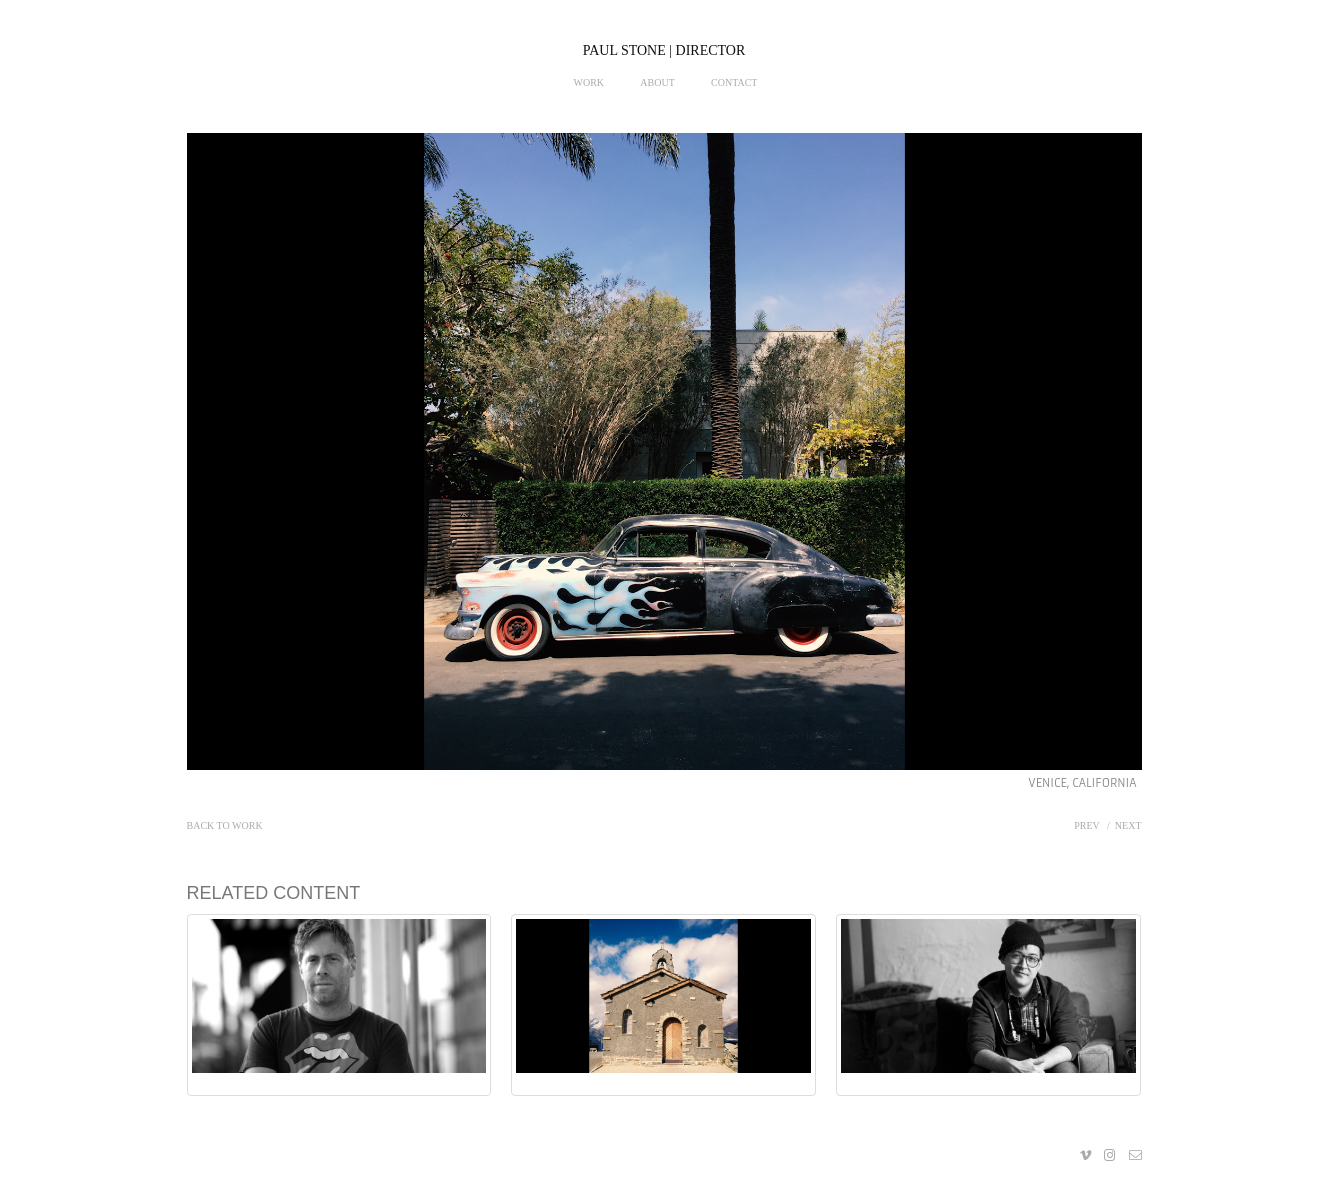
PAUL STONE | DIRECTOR (664, 50)
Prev (1086, 825)
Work (589, 82)
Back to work (225, 825)
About (657, 82)
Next (1128, 825)
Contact (734, 82)
